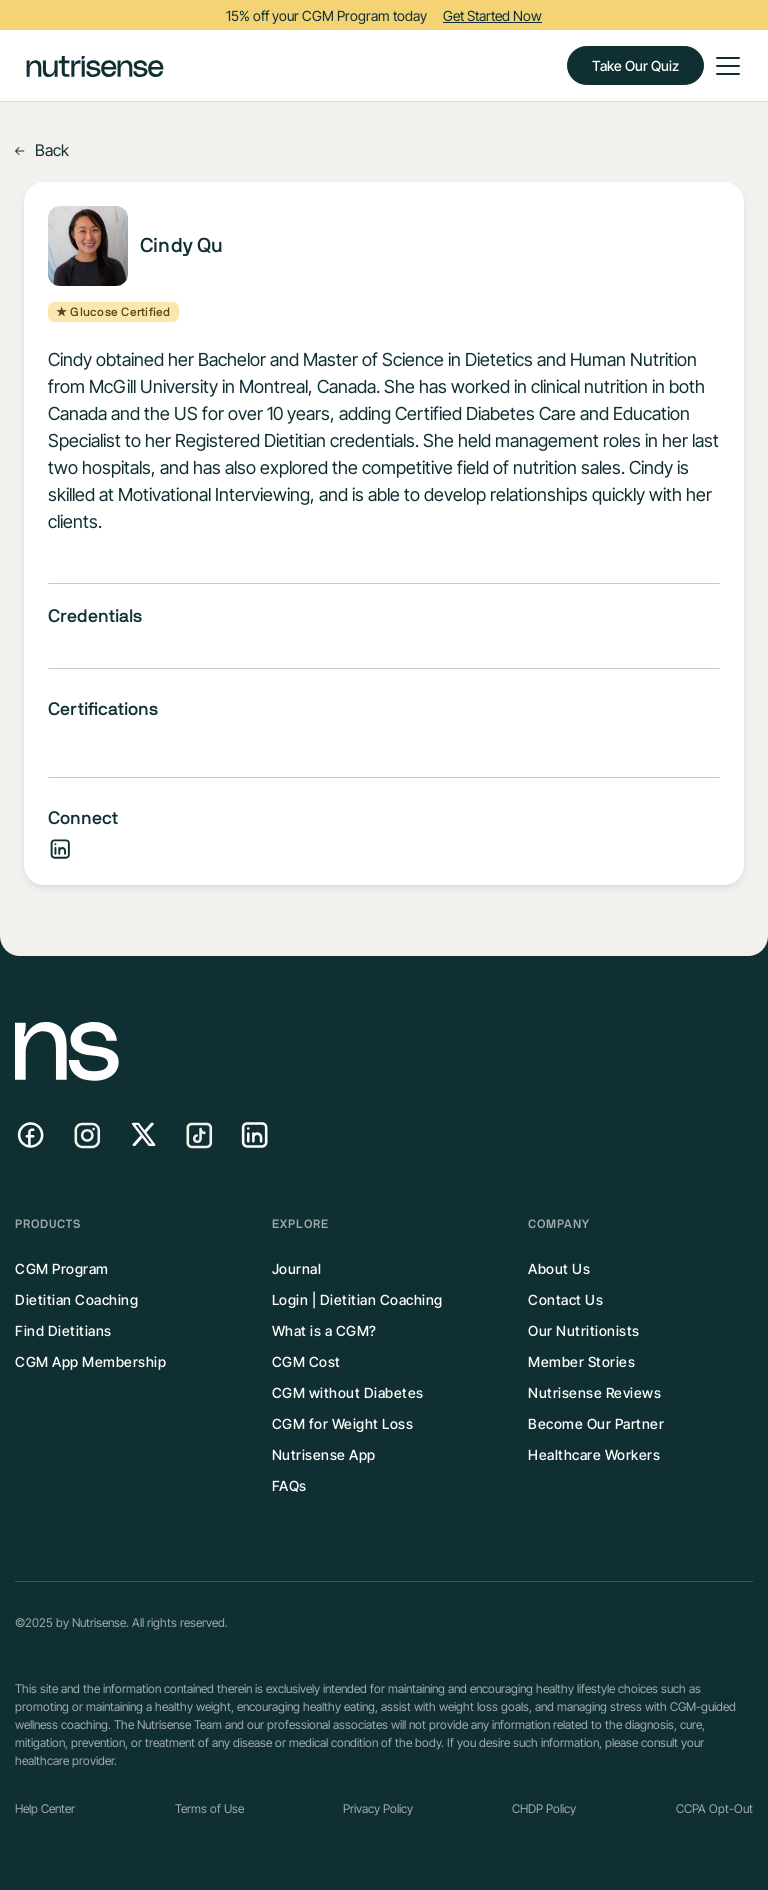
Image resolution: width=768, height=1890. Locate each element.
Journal (297, 1268)
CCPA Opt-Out (714, 1808)
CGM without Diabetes (348, 1392)
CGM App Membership (90, 1361)
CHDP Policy (544, 1808)
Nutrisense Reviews (594, 1392)
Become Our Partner (596, 1423)
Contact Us (565, 1299)
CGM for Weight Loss (343, 1423)
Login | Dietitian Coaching (357, 1299)
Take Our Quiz (635, 65)
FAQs (289, 1485)
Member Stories (581, 1361)
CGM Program (62, 1268)
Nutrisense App (324, 1454)
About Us (559, 1268)
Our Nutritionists (584, 1330)
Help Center (45, 1808)
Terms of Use (209, 1808)
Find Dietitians (63, 1330)
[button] (724, 66)
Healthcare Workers (594, 1454)
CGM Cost (306, 1361)
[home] (95, 65)
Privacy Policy (378, 1808)
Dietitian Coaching (76, 1299)
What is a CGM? (324, 1330)
